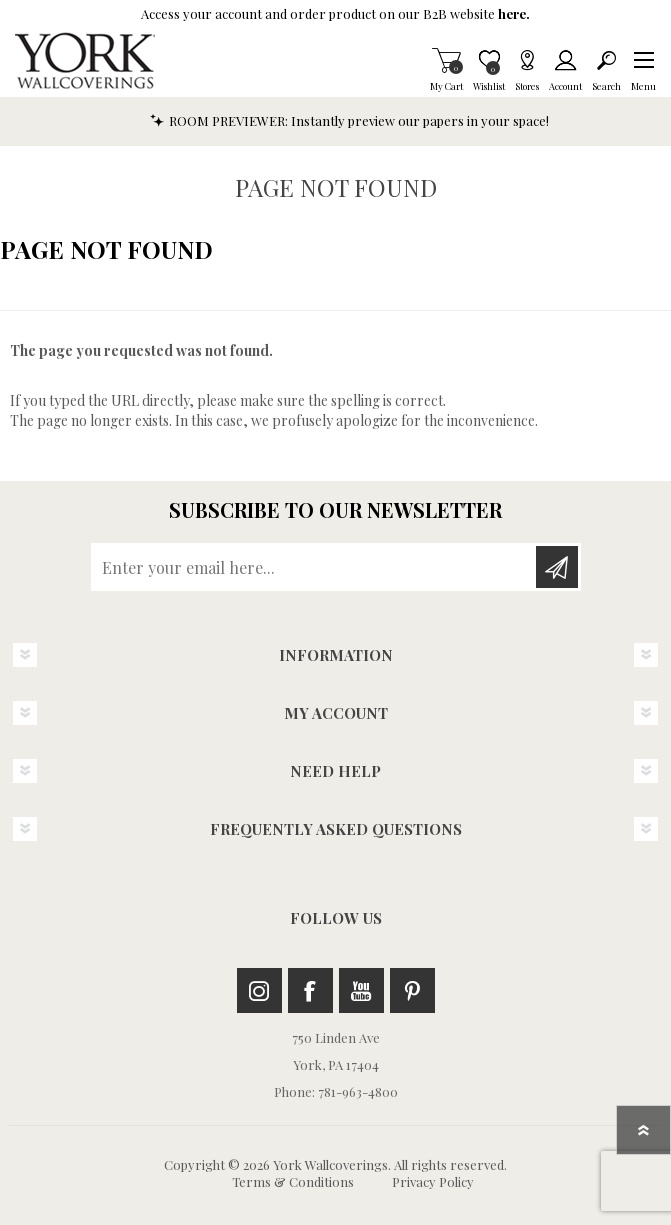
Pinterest (412, 990)
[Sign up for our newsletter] (315, 567)
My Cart (446, 60)
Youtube (361, 990)
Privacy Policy (433, 1181)
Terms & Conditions (293, 1181)
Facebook (310, 990)
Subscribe (557, 567)
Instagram (259, 990)
